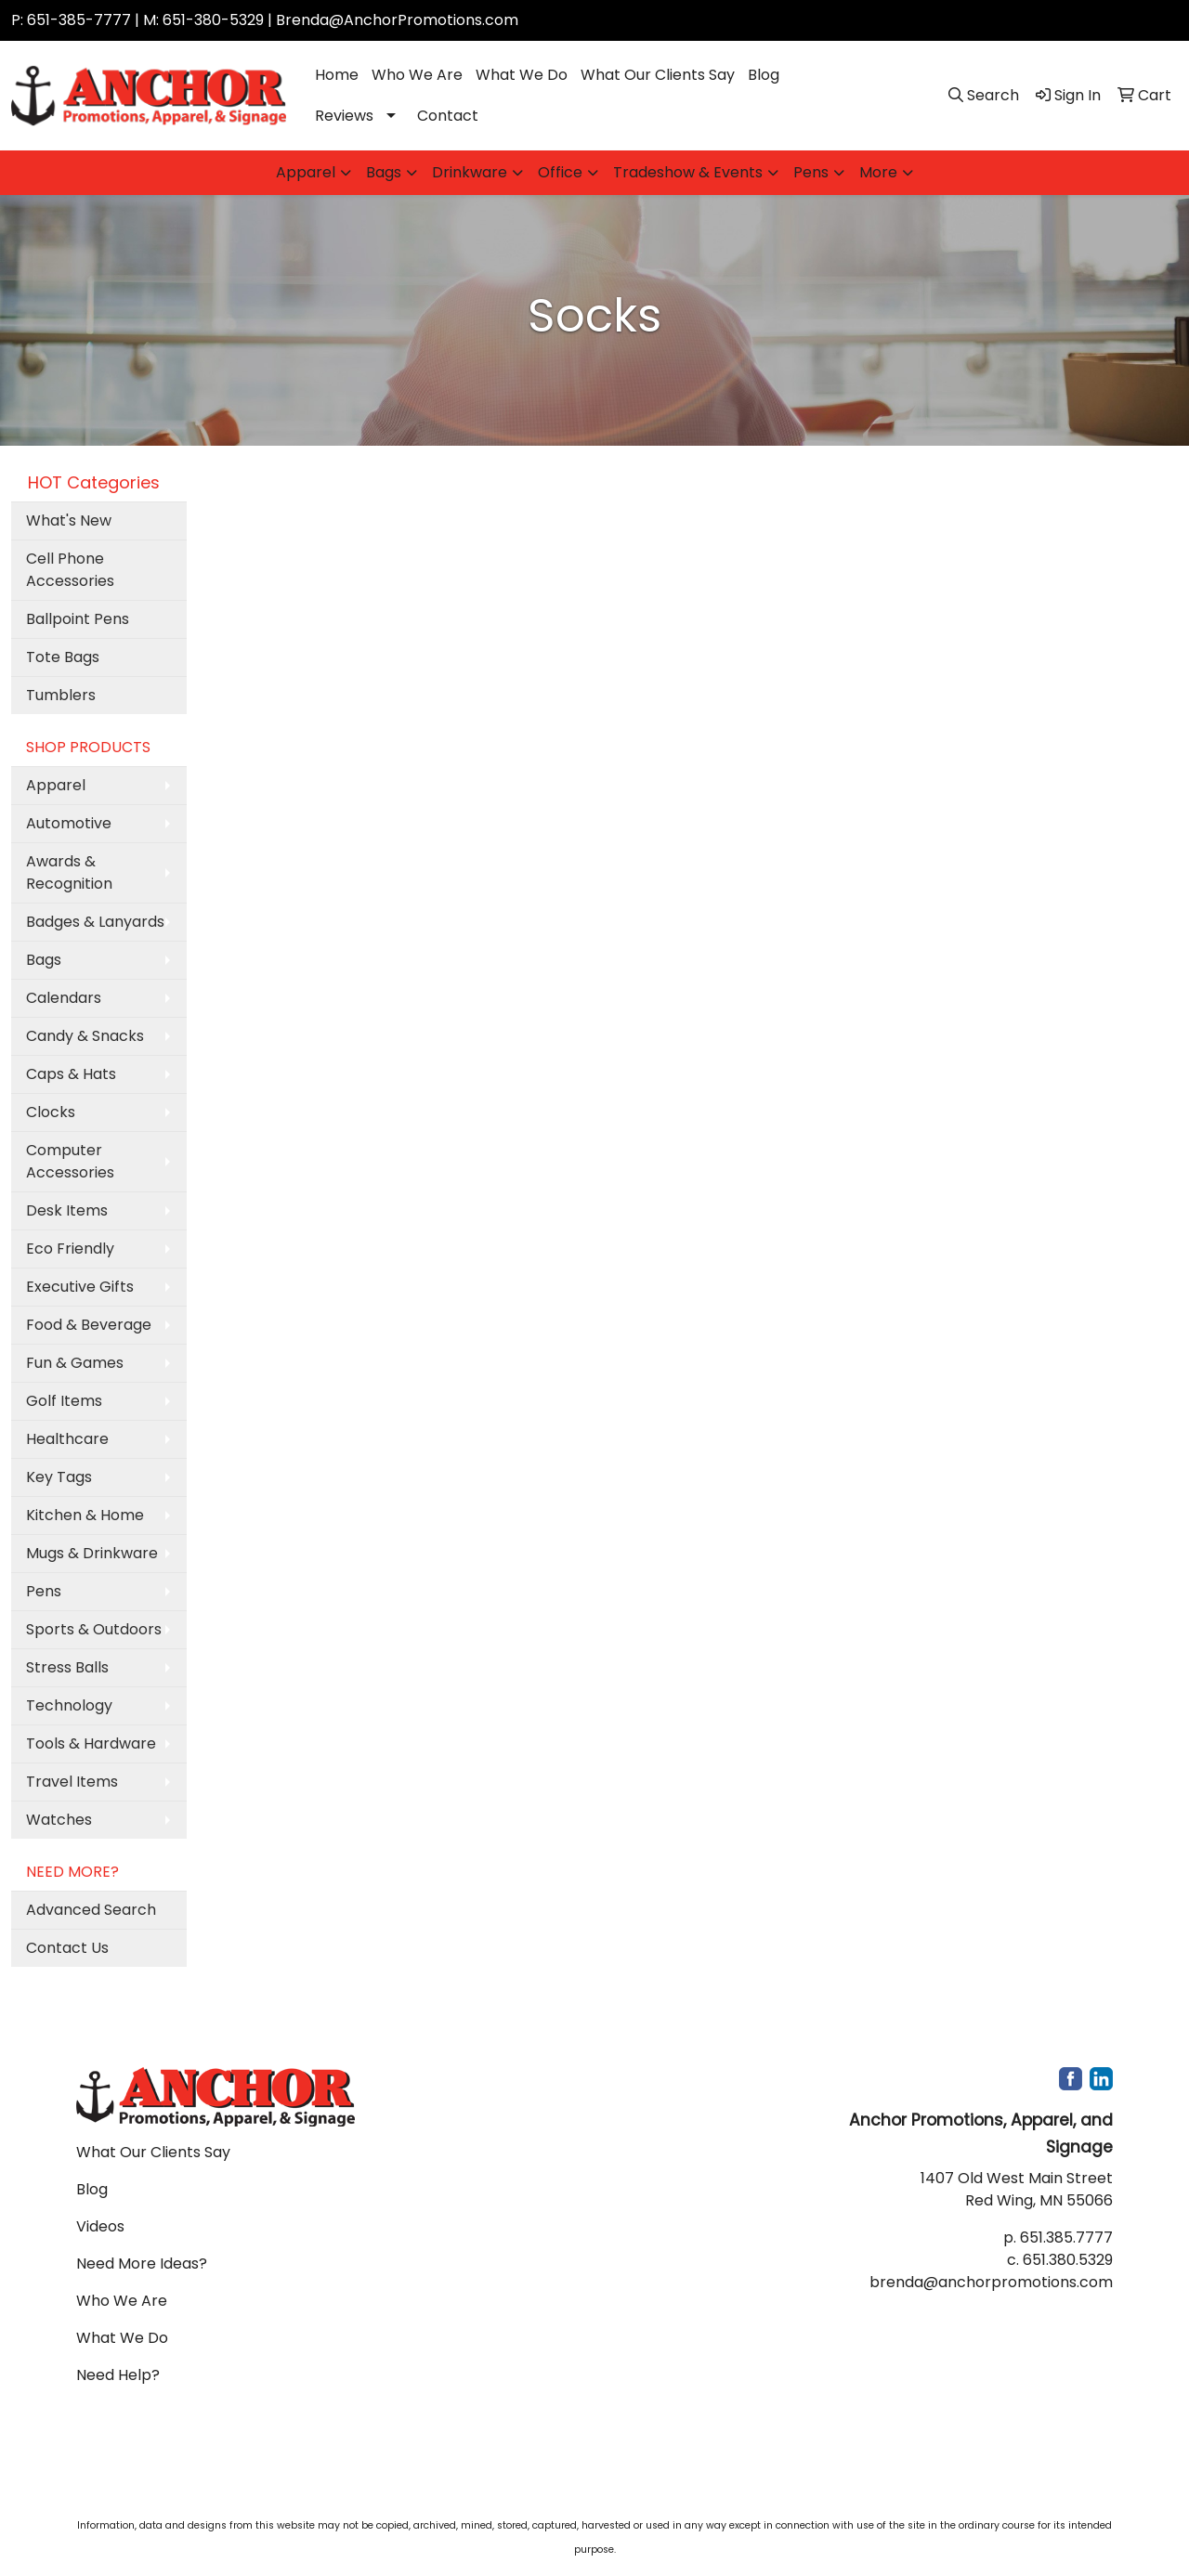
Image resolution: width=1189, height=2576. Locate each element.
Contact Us (67, 1947)
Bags (383, 172)
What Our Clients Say (658, 74)
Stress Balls (67, 1667)
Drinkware (469, 172)
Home (337, 74)
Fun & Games (75, 1362)
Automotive (68, 823)
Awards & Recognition (69, 872)
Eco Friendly (70, 1248)
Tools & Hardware (91, 1743)
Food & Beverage (88, 1324)
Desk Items (67, 1210)
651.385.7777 (1066, 2237)
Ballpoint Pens (77, 619)
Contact (447, 115)
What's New (68, 520)
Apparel (305, 172)
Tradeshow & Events (688, 172)
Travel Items (72, 1781)
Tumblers (61, 695)
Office (560, 172)
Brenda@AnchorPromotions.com (397, 20)
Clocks (50, 1112)
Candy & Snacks (85, 1036)
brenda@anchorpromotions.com (991, 2282)
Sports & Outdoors (94, 1629)
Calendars (63, 997)
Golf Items (64, 1401)
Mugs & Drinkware (92, 1553)
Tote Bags (62, 657)
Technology (69, 1705)
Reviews (344, 115)
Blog (763, 74)
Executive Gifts (80, 1286)
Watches (59, 1819)
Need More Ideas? (141, 2263)
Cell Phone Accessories (70, 570)
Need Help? (118, 2375)
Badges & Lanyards (95, 921)
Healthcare (67, 1439)
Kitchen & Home (85, 1515)
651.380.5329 (1068, 2259)
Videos (100, 2226)
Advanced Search (91, 1909)
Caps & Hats (71, 1074)
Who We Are (417, 74)
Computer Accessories (70, 1161)
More (878, 172)
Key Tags (59, 1477)
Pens (811, 172)
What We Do (522, 74)
